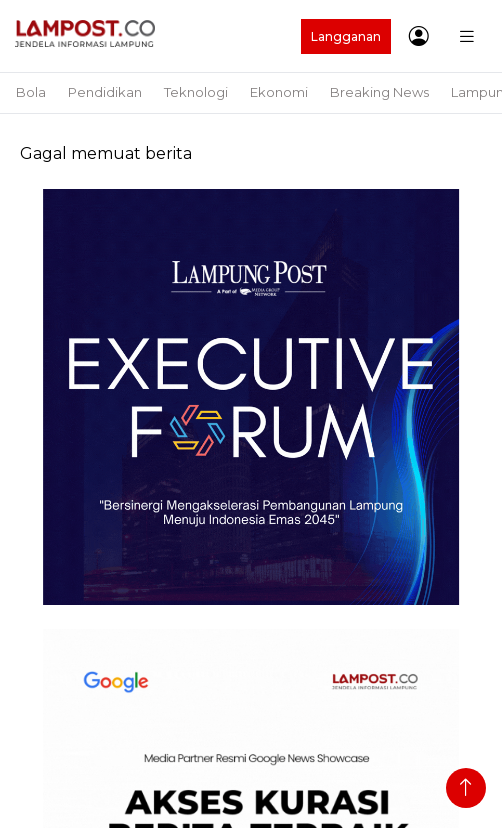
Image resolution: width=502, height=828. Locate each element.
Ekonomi (279, 92)
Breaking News (379, 92)
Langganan (346, 36)
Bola (31, 92)
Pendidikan (105, 92)
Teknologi (196, 92)
